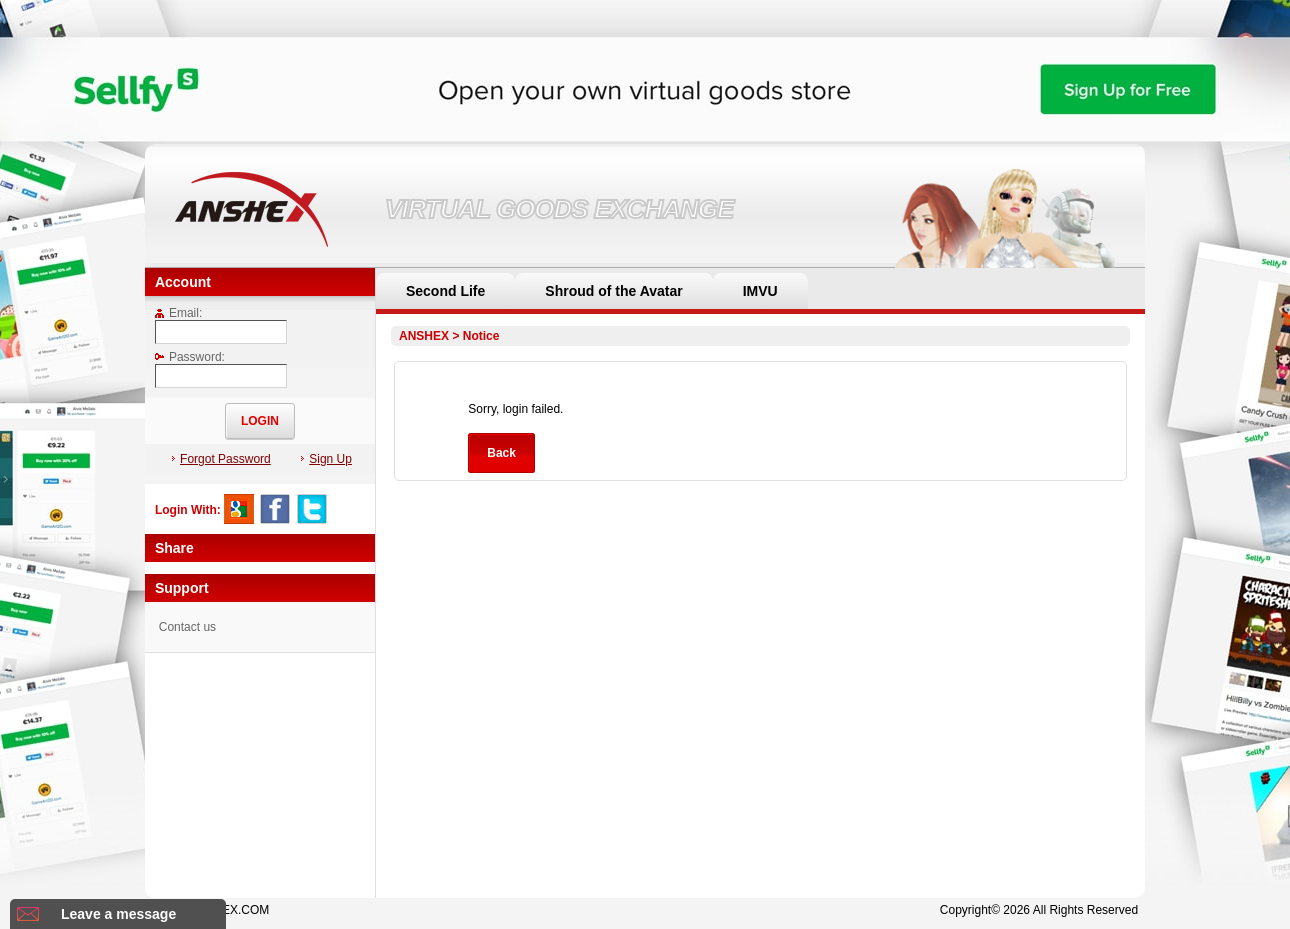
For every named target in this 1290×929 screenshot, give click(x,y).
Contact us (187, 627)
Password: (190, 357)
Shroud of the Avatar (613, 291)
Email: (178, 313)
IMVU (760, 291)
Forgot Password (221, 459)
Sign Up (326, 459)
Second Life (445, 291)
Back (501, 453)
